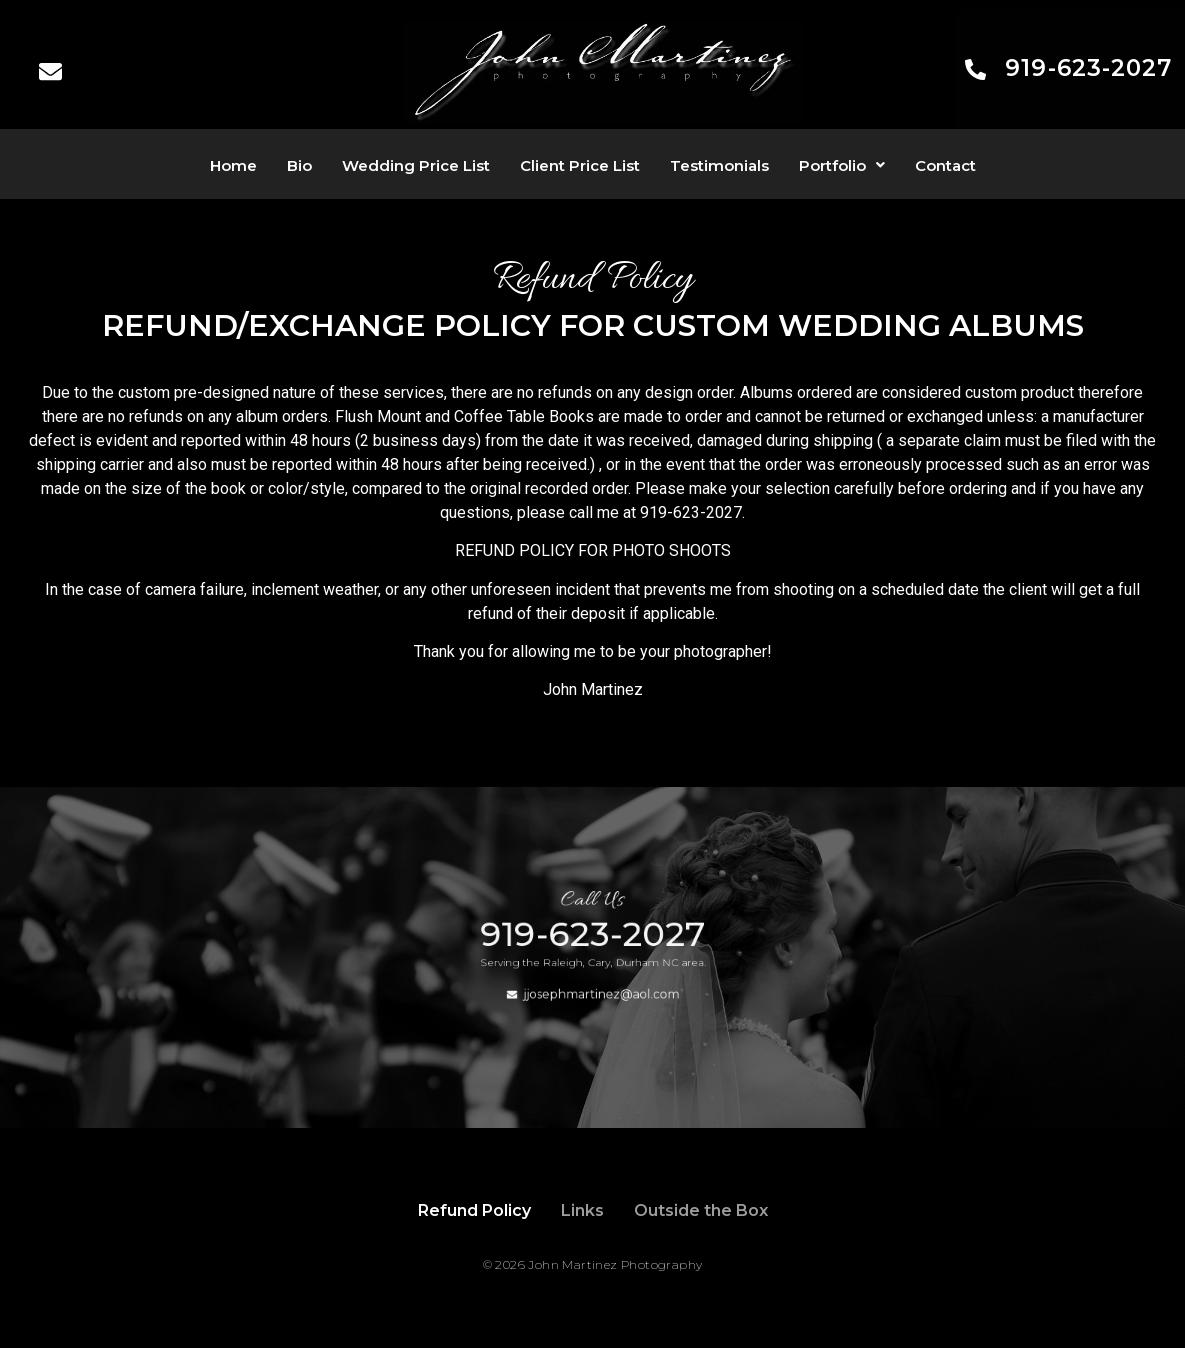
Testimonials (719, 165)
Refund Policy (474, 1210)
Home (233, 165)
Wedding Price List (416, 165)
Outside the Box (701, 1210)
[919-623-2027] (975, 71)
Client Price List (580, 165)
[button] (842, 165)
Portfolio (842, 165)
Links (582, 1210)
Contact (945, 165)
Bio (299, 165)
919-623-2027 (1088, 68)
